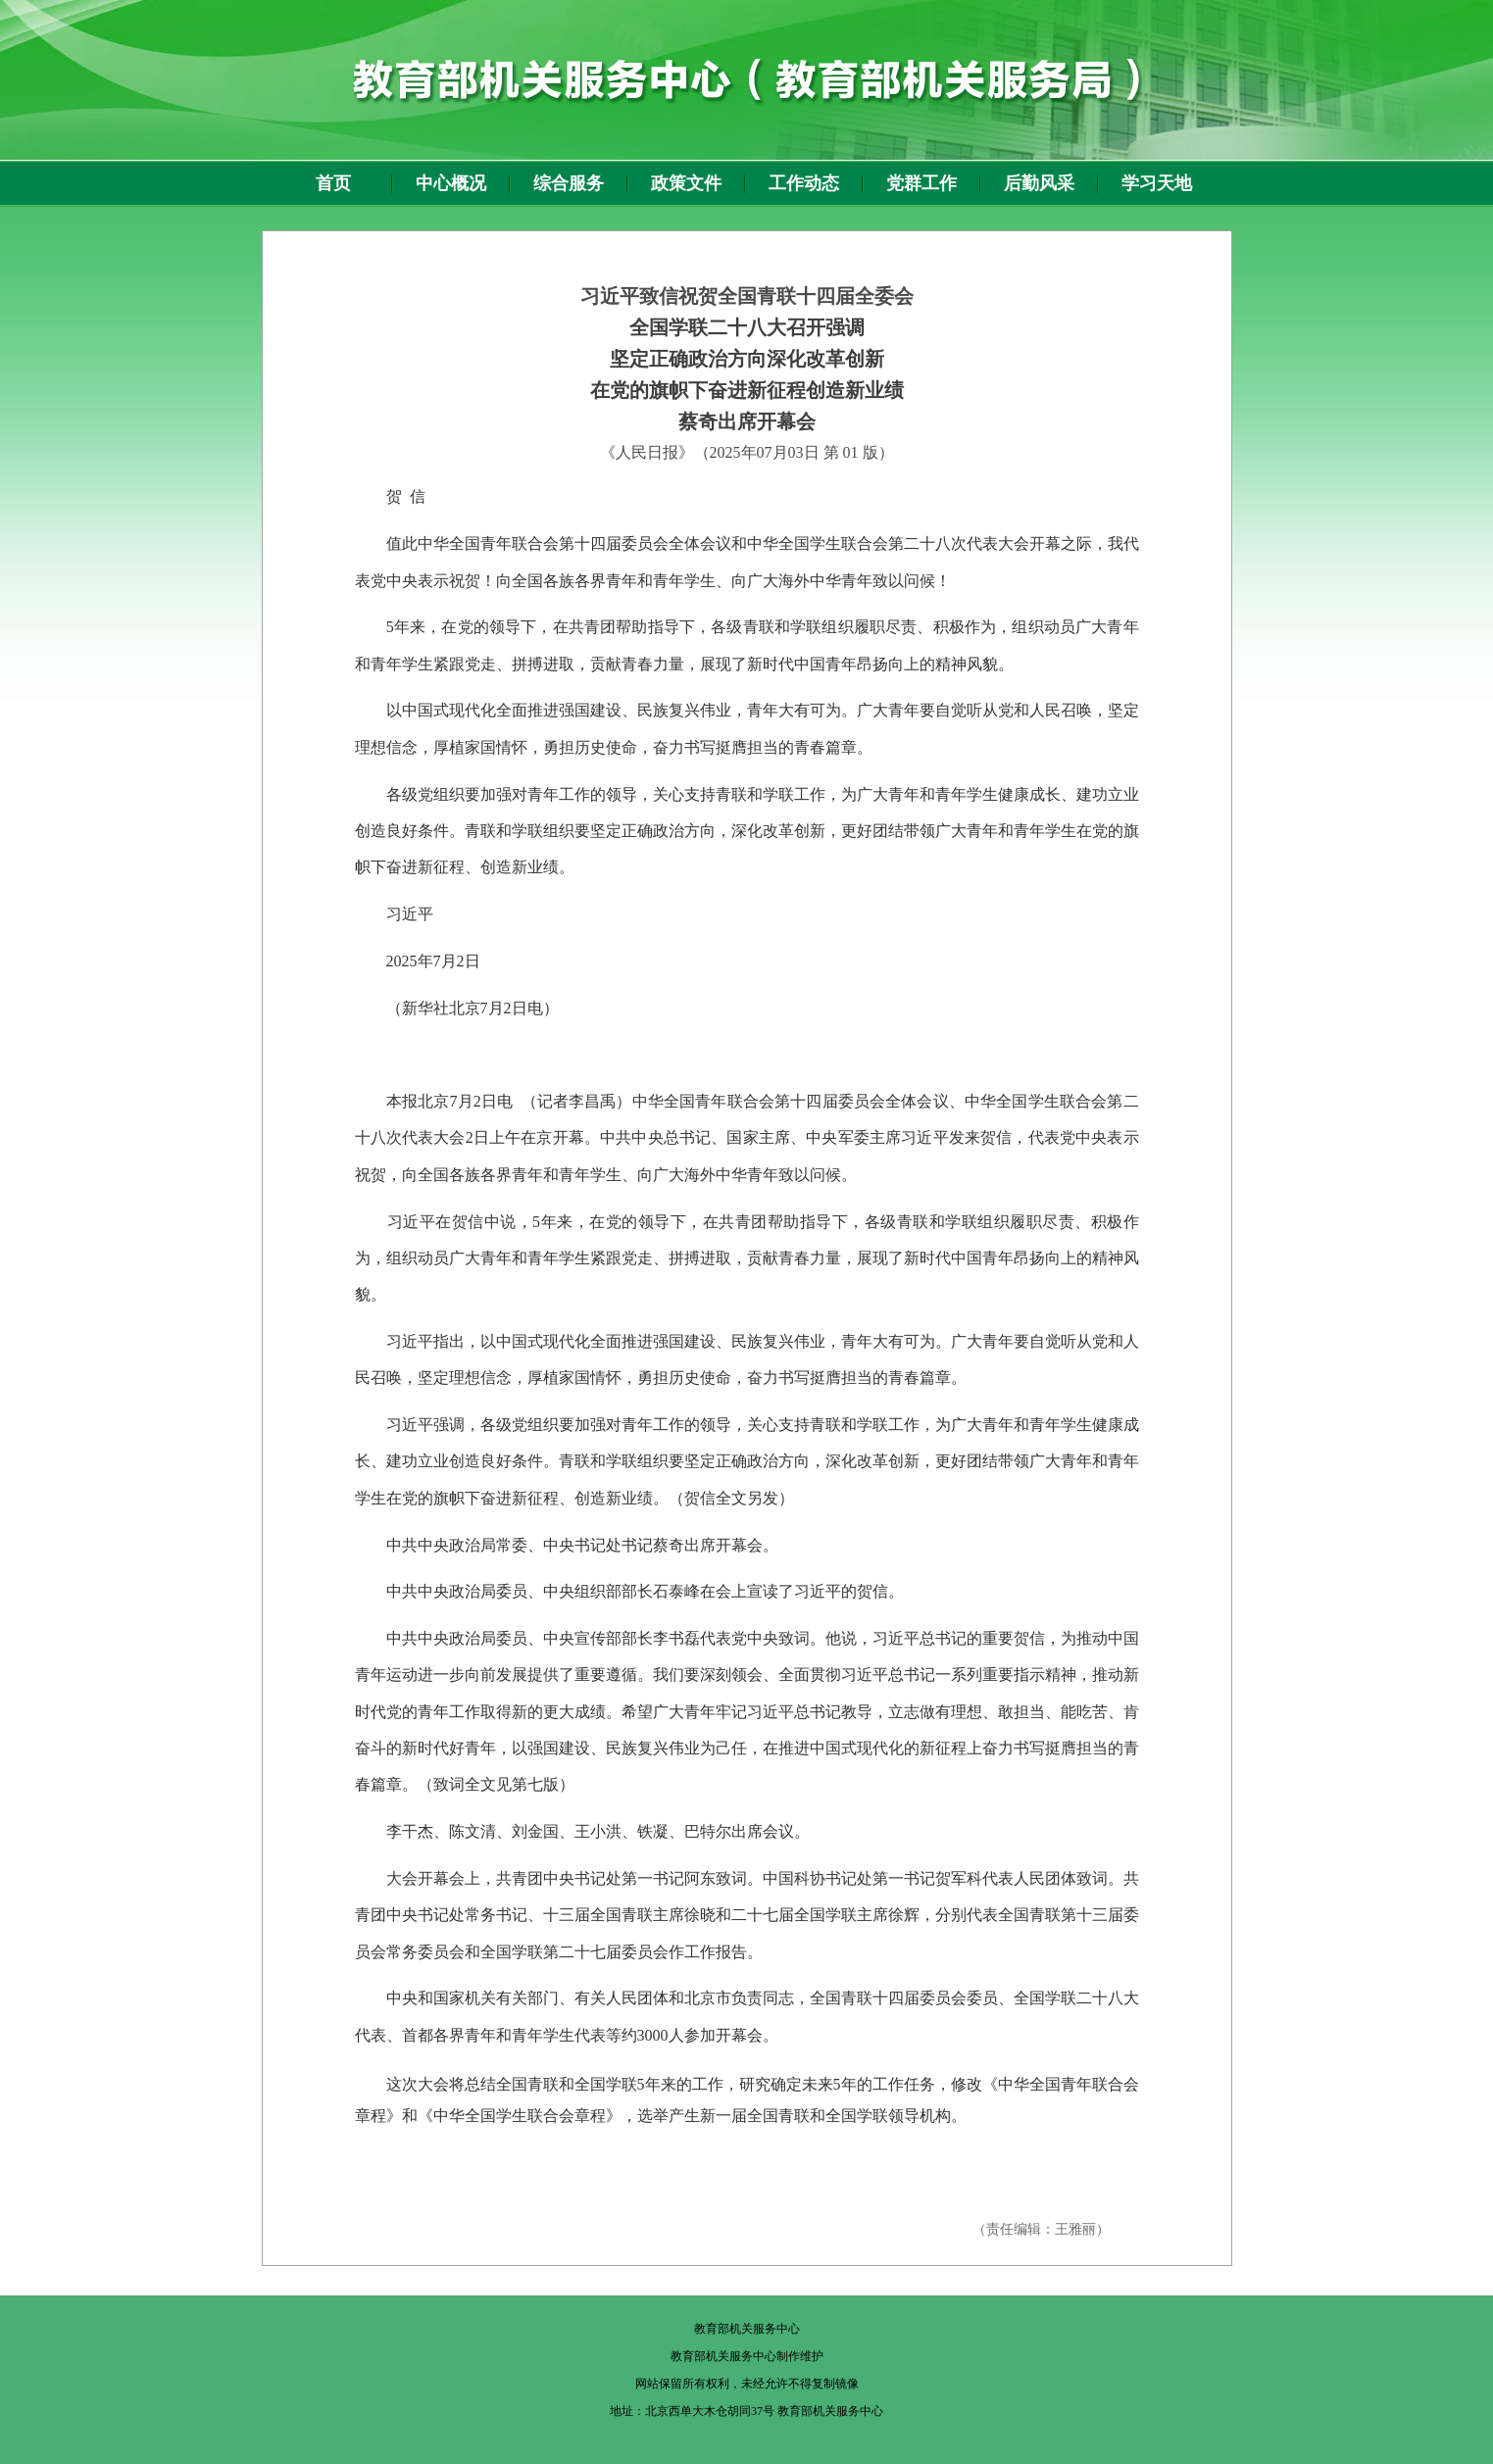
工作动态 (804, 183)
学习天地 (1156, 183)
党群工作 (921, 183)
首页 (333, 183)
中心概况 (451, 183)
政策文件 (686, 183)
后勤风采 (1039, 183)
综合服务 (568, 183)
